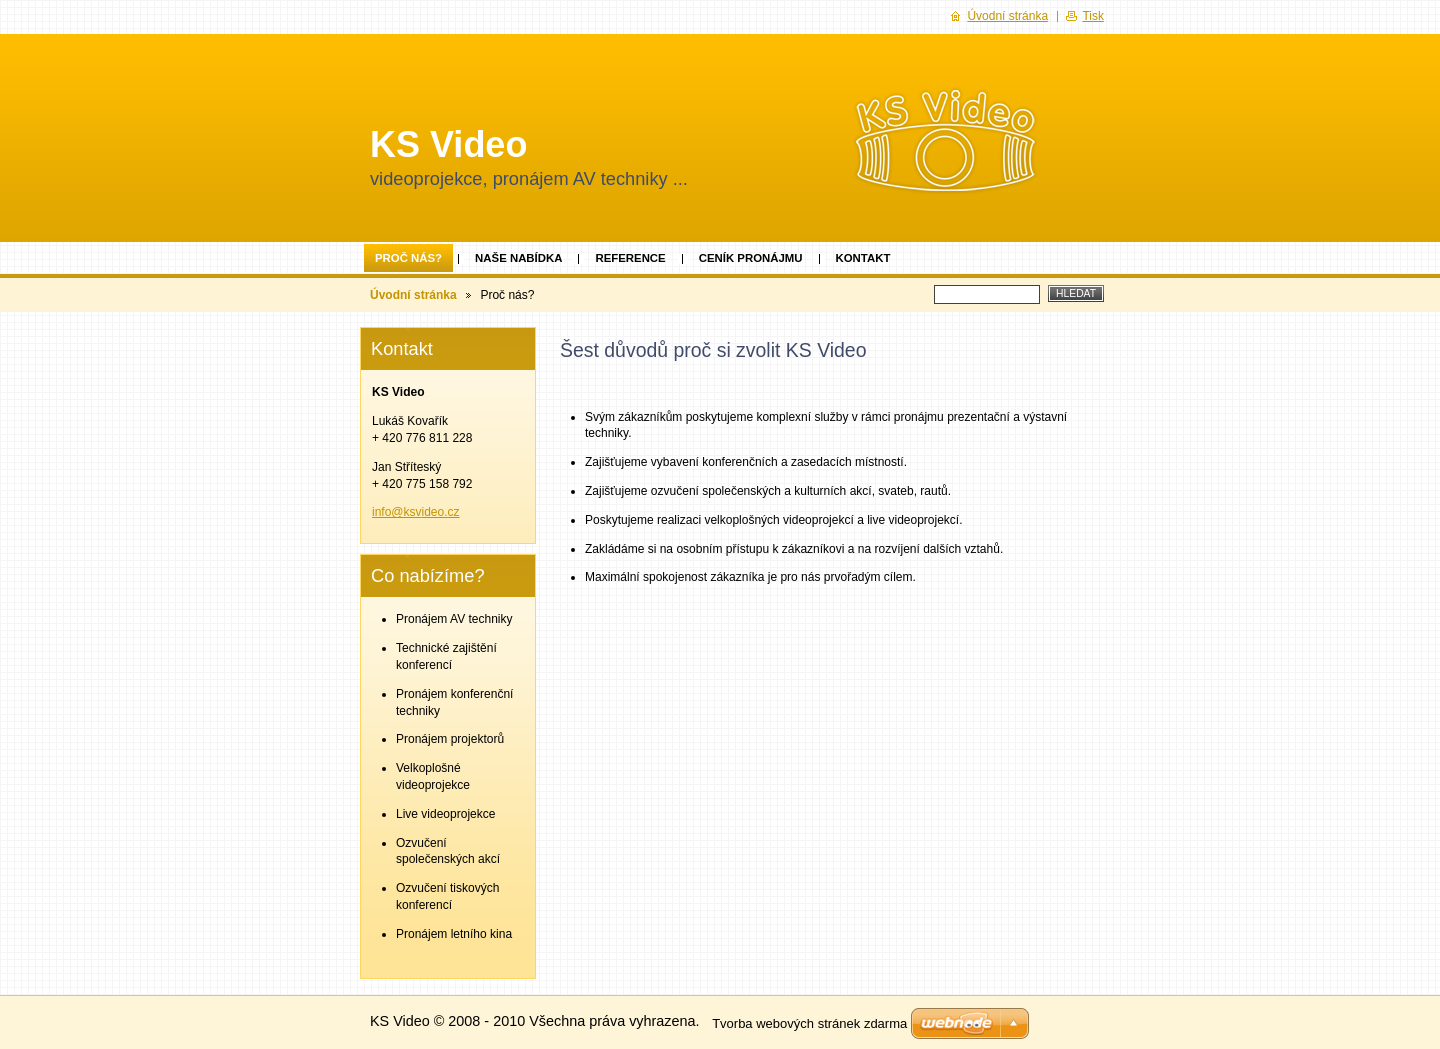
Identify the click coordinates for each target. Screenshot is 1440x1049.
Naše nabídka (518, 258)
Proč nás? (408, 258)
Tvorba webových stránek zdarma (809, 1023)
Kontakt (863, 258)
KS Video (448, 144)
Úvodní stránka (413, 295)
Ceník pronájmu (751, 258)
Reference (630, 258)
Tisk (1093, 16)
